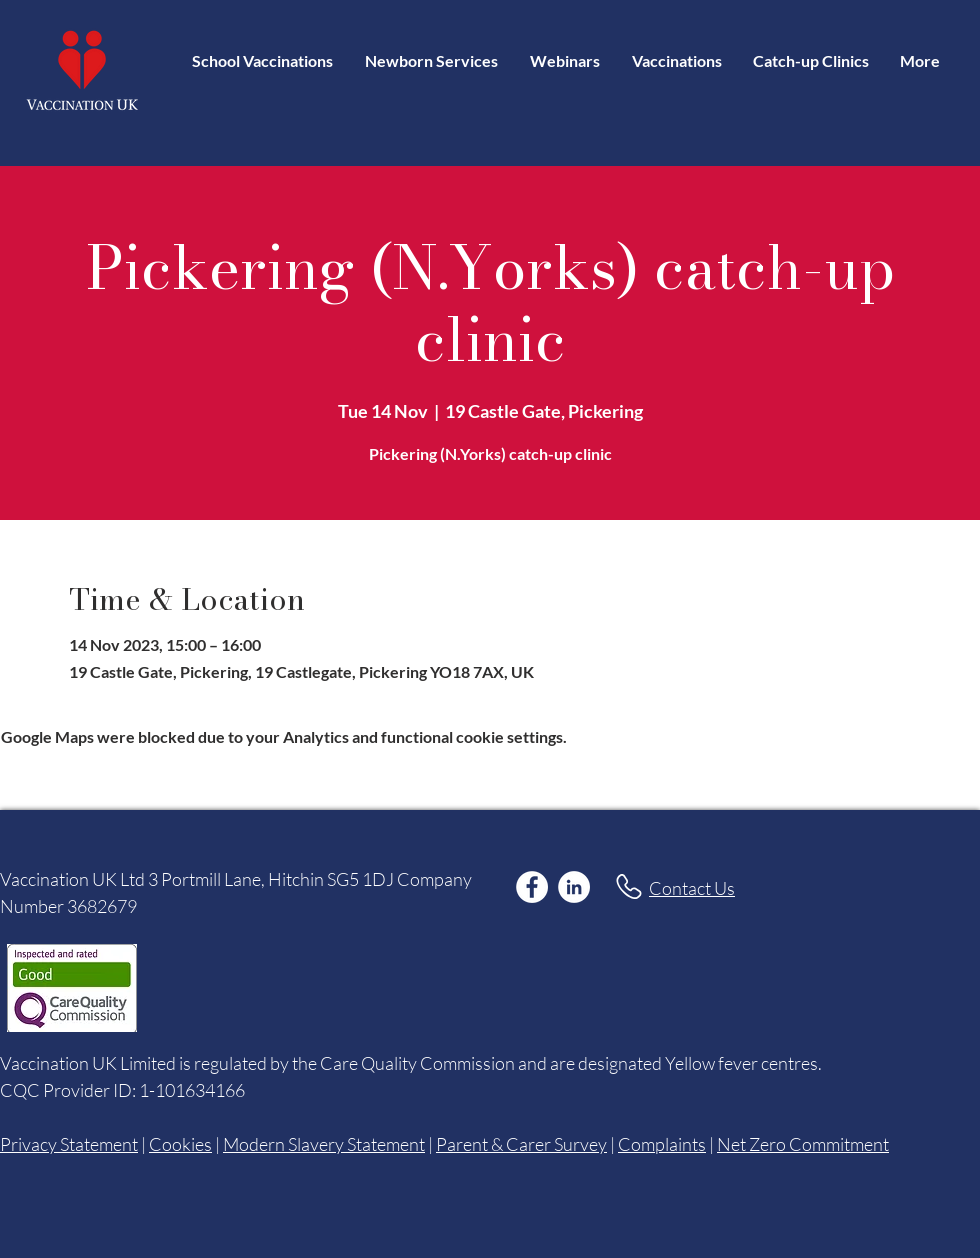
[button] (676, 60)
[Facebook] (532, 887)
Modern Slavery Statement (324, 1144)
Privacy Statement (69, 1144)
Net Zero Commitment (803, 1144)
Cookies (180, 1144)
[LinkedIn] (574, 887)
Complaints (662, 1144)
